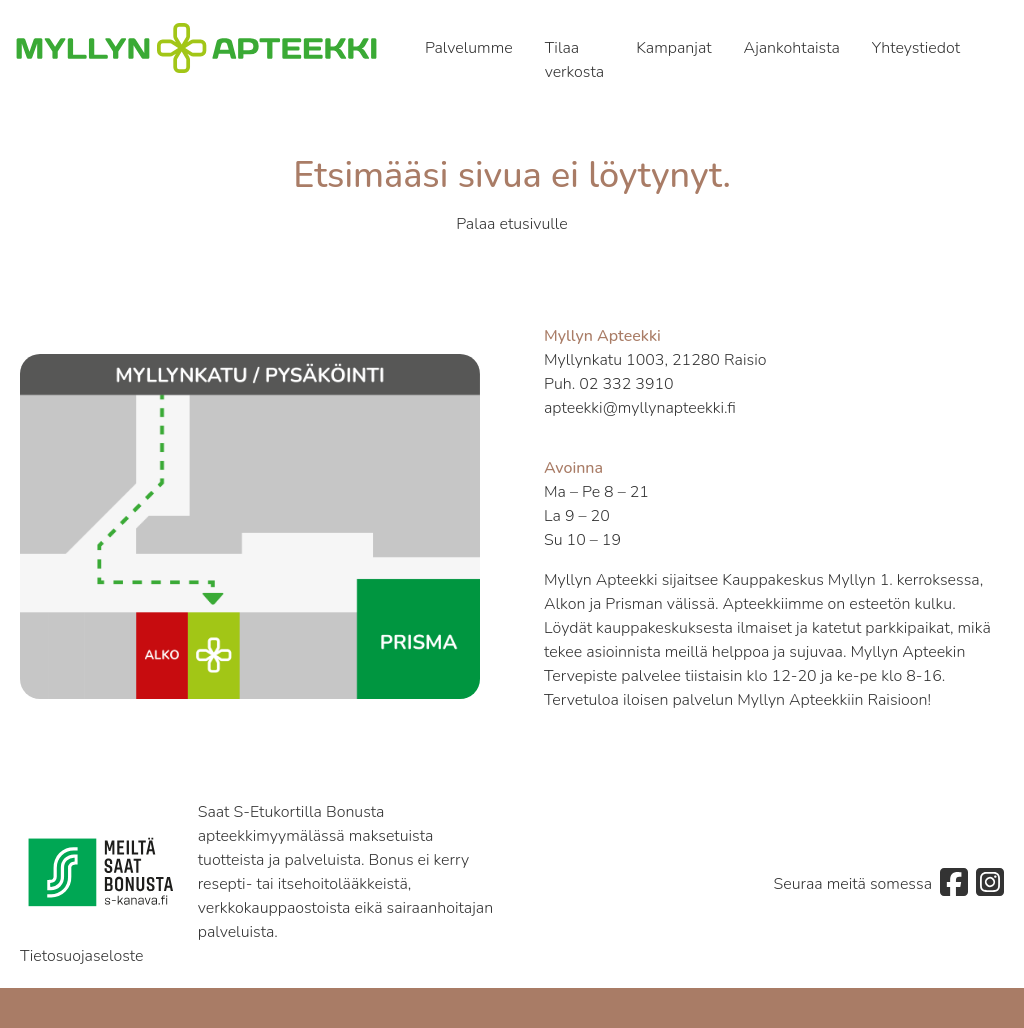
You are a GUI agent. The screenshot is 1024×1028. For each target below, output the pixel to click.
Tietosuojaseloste (82, 956)
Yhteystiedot (916, 48)
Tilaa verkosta (575, 60)
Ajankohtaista (792, 48)
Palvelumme (469, 48)
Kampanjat (673, 48)
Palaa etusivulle (512, 224)
